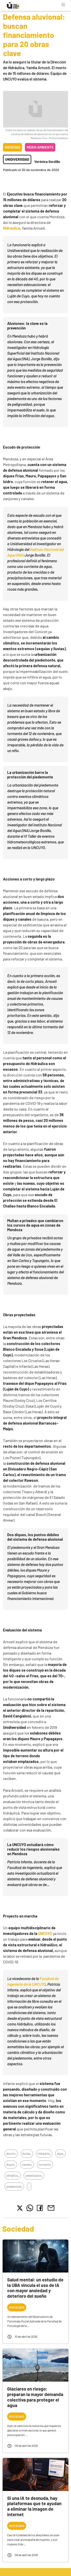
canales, (27, 2164)
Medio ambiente (40, 147)
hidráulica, (44, 2153)
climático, (12, 2175)
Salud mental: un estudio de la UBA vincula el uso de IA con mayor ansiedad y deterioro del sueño (35, 2288)
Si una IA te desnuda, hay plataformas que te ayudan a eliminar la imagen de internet (34, 2506)
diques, (10, 2164)
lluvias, (27, 2153)
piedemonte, (14, 2186)
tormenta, (45, 2164)
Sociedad (12, 147)
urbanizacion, (33, 2175)
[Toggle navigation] (63, 5)
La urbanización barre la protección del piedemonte (30, 774)
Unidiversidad (17, 159)
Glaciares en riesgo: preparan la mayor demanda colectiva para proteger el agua (35, 2397)
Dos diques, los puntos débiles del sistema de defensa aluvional (35, 1536)
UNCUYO (45, 1933)
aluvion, (11, 2153)
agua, (60, 2153)
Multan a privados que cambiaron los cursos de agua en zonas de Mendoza (35, 1225)
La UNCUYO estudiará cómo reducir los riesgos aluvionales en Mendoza (33, 1849)
